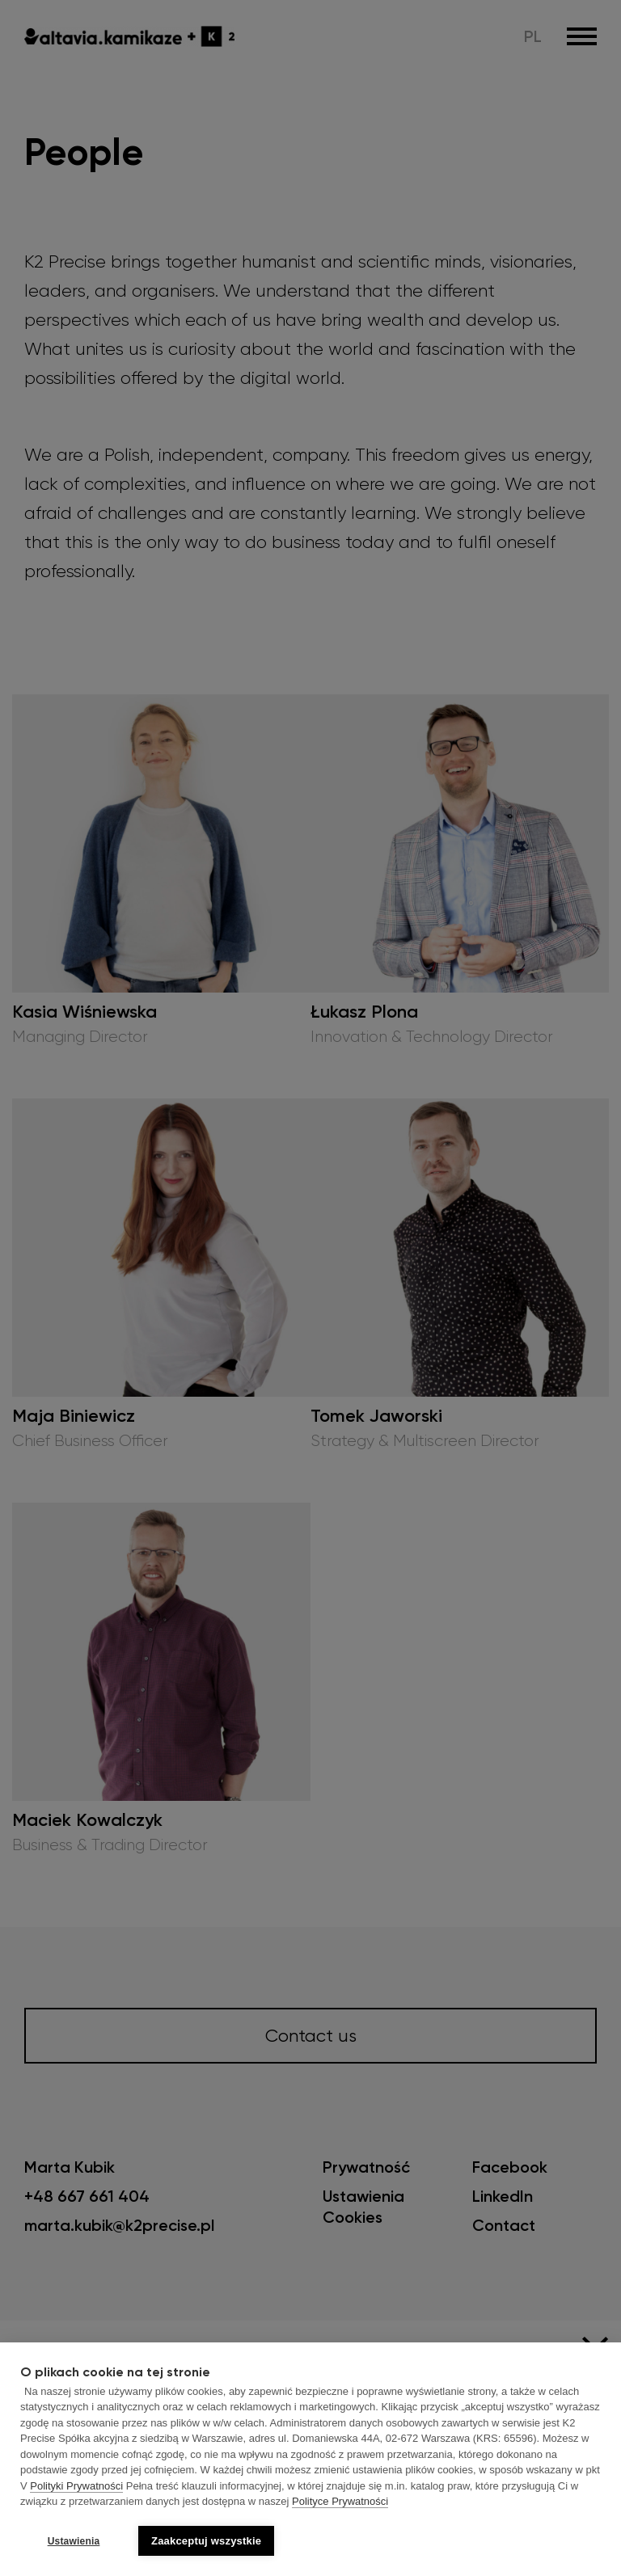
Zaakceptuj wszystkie (206, 2541)
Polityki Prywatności (76, 2486)
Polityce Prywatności (340, 2502)
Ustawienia (74, 2541)
